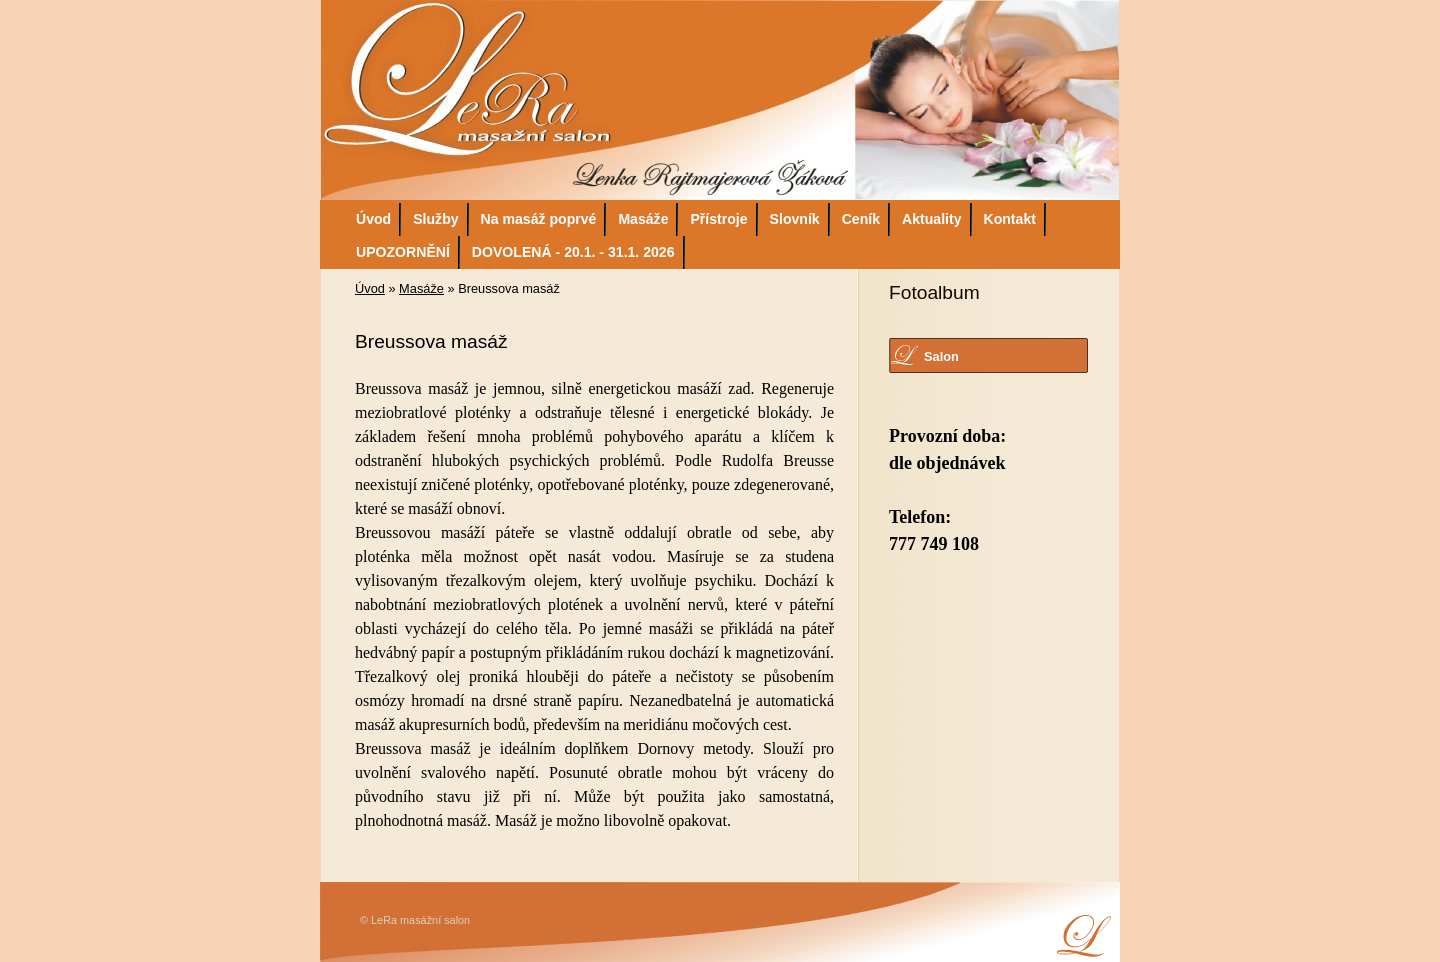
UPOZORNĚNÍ (403, 252)
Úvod (373, 219)
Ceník (861, 219)
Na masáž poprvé (539, 219)
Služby (435, 219)
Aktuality (931, 219)
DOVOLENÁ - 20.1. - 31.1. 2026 (573, 252)
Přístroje (718, 219)
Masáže (643, 219)
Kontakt (1010, 219)
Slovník (795, 219)
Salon (941, 356)
